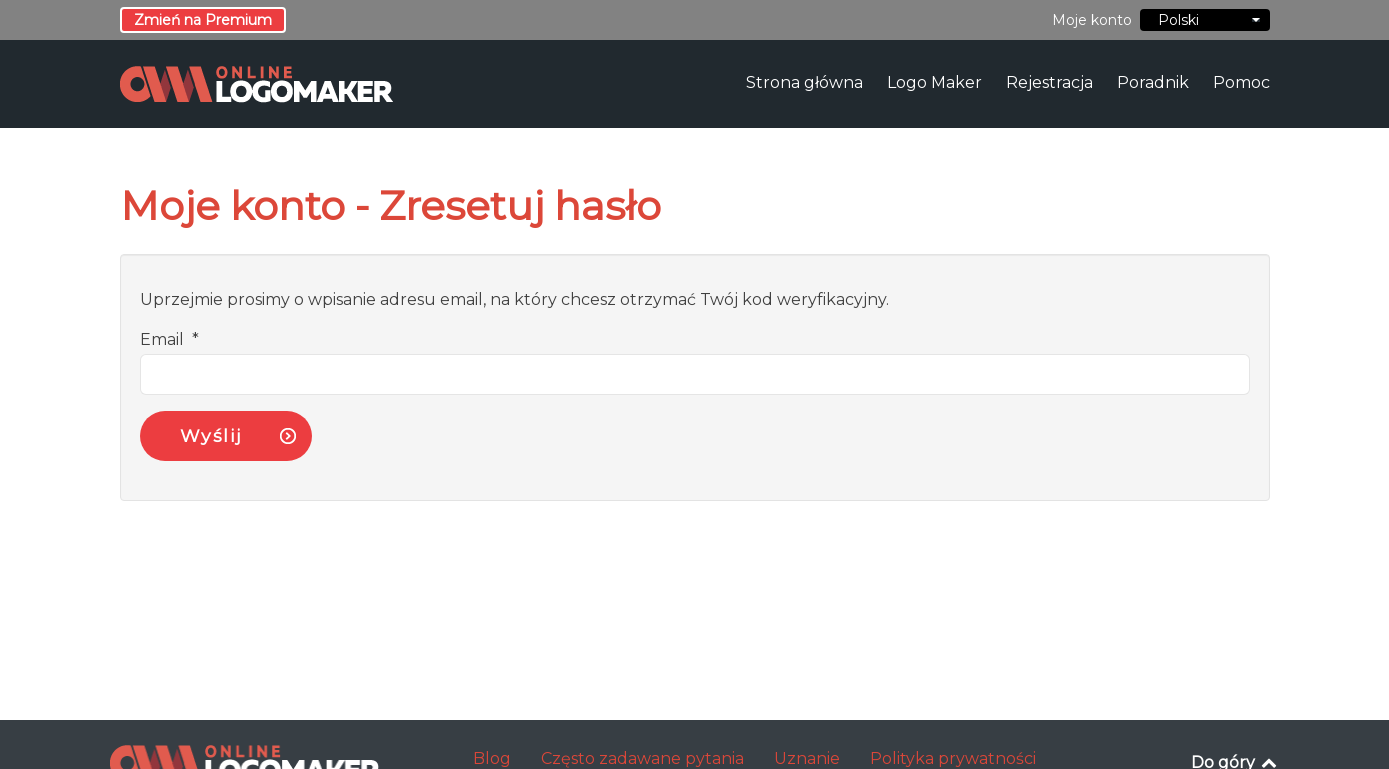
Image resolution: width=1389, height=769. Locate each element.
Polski (1205, 20)
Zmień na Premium (203, 20)
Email (169, 339)
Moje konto (1092, 20)
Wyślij (211, 435)
